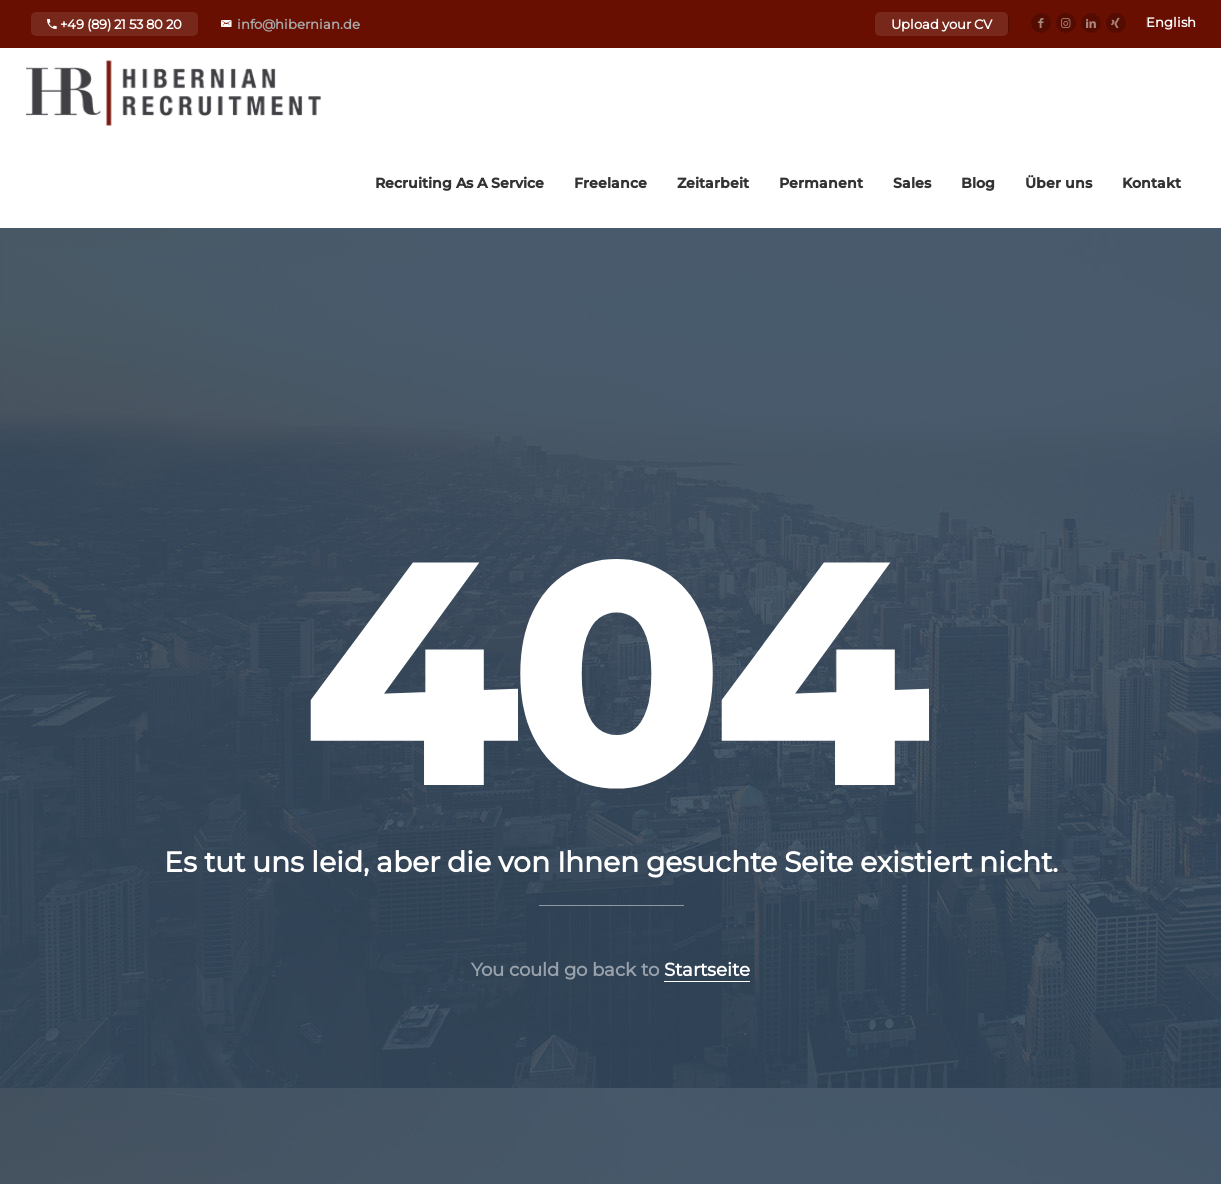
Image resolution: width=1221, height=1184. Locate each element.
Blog (978, 183)
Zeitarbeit (713, 183)
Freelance (610, 183)
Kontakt (1151, 183)
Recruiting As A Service (459, 183)
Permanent (821, 183)
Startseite (707, 970)
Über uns (1058, 183)
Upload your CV (941, 24)
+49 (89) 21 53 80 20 (114, 24)
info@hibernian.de (298, 24)
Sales (912, 183)
